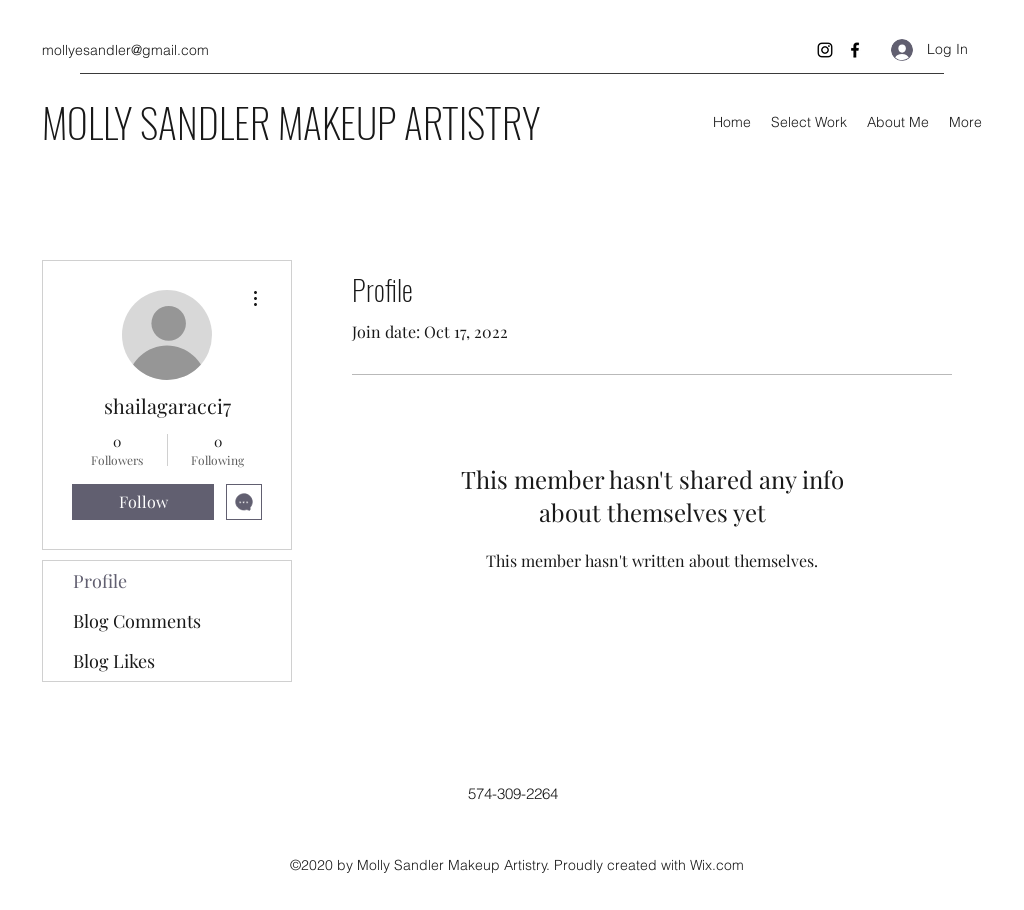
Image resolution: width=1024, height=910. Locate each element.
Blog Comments (137, 621)
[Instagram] (825, 50)
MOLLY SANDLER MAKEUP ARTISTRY (291, 122)
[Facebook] (855, 50)
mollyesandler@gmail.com (125, 50)
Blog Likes (114, 661)
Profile (100, 581)
